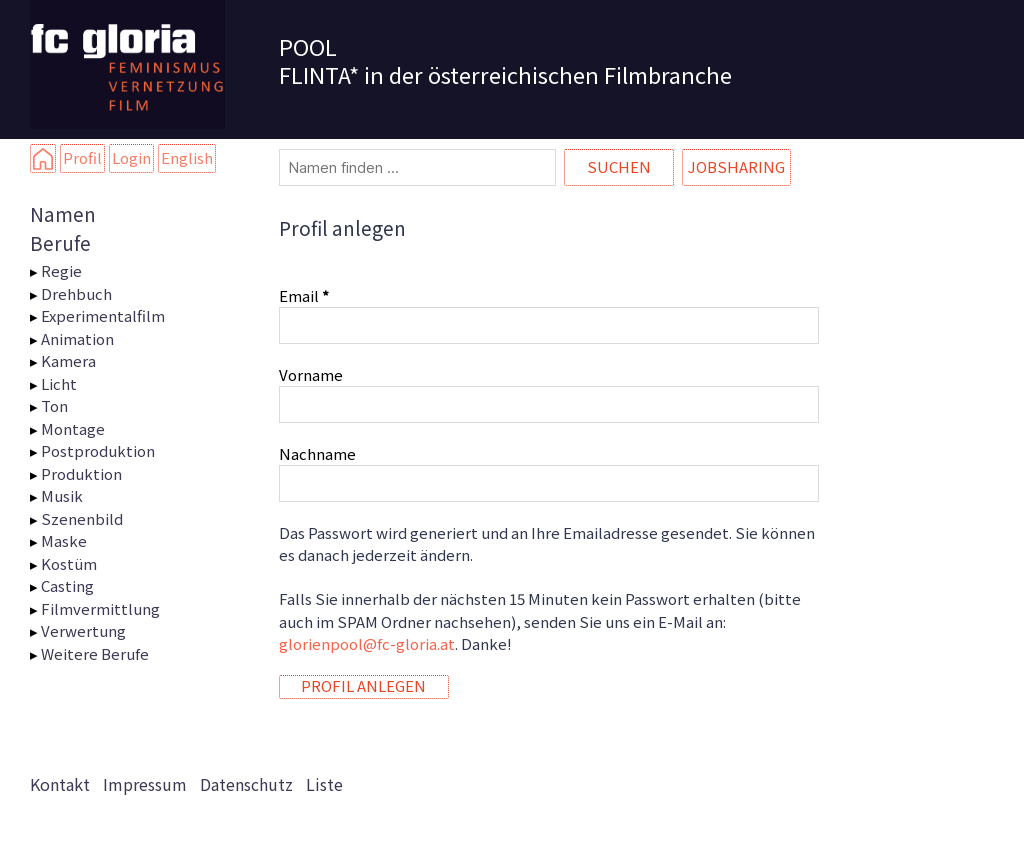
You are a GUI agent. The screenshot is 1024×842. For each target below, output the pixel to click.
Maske (64, 540)
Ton (54, 405)
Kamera (68, 360)
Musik (62, 495)
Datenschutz (246, 784)
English (187, 157)
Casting (67, 585)
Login (131, 157)
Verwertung (83, 630)
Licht (59, 383)
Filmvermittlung (100, 608)
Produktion (81, 473)
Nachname (317, 453)
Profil (82, 157)
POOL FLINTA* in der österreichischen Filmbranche (505, 60)
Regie (61, 270)
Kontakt (60, 784)
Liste (324, 784)
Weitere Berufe (95, 653)
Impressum (145, 784)
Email (304, 295)
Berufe (60, 242)
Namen (63, 213)
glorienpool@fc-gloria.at (367, 643)
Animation (77, 338)
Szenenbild (82, 518)
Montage (73, 428)
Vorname (311, 374)
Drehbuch (76, 293)
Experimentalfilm (103, 315)
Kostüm (69, 563)
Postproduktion (98, 450)
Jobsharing (736, 166)
